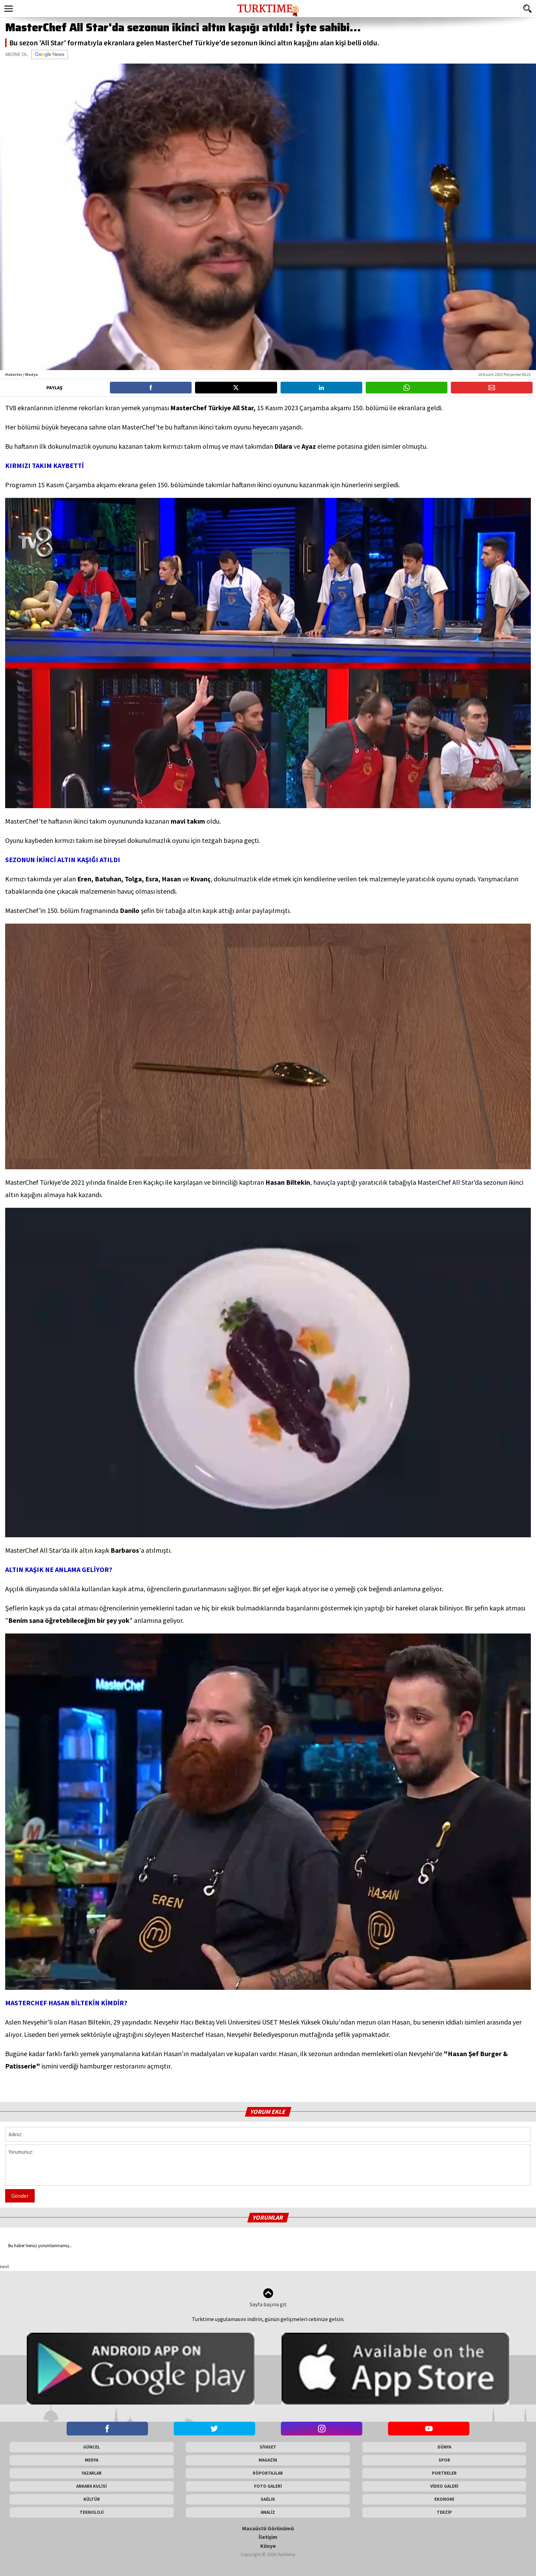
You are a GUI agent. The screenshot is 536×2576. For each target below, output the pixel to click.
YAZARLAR (92, 2473)
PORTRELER (444, 2473)
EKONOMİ (444, 2499)
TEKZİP (444, 2512)
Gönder (19, 2195)
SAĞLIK (268, 2499)
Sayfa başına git (268, 2298)
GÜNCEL (91, 2447)
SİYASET (268, 2447)
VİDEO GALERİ (444, 2486)
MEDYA (91, 2460)
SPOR (444, 2460)
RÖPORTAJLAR (268, 2473)
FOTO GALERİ (268, 2486)
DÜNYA (444, 2447)
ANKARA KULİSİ (91, 2486)
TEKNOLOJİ (92, 2512)
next (4, 2266)
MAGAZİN (268, 2460)
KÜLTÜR (91, 2499)
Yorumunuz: (268, 2165)
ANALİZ (268, 2512)
